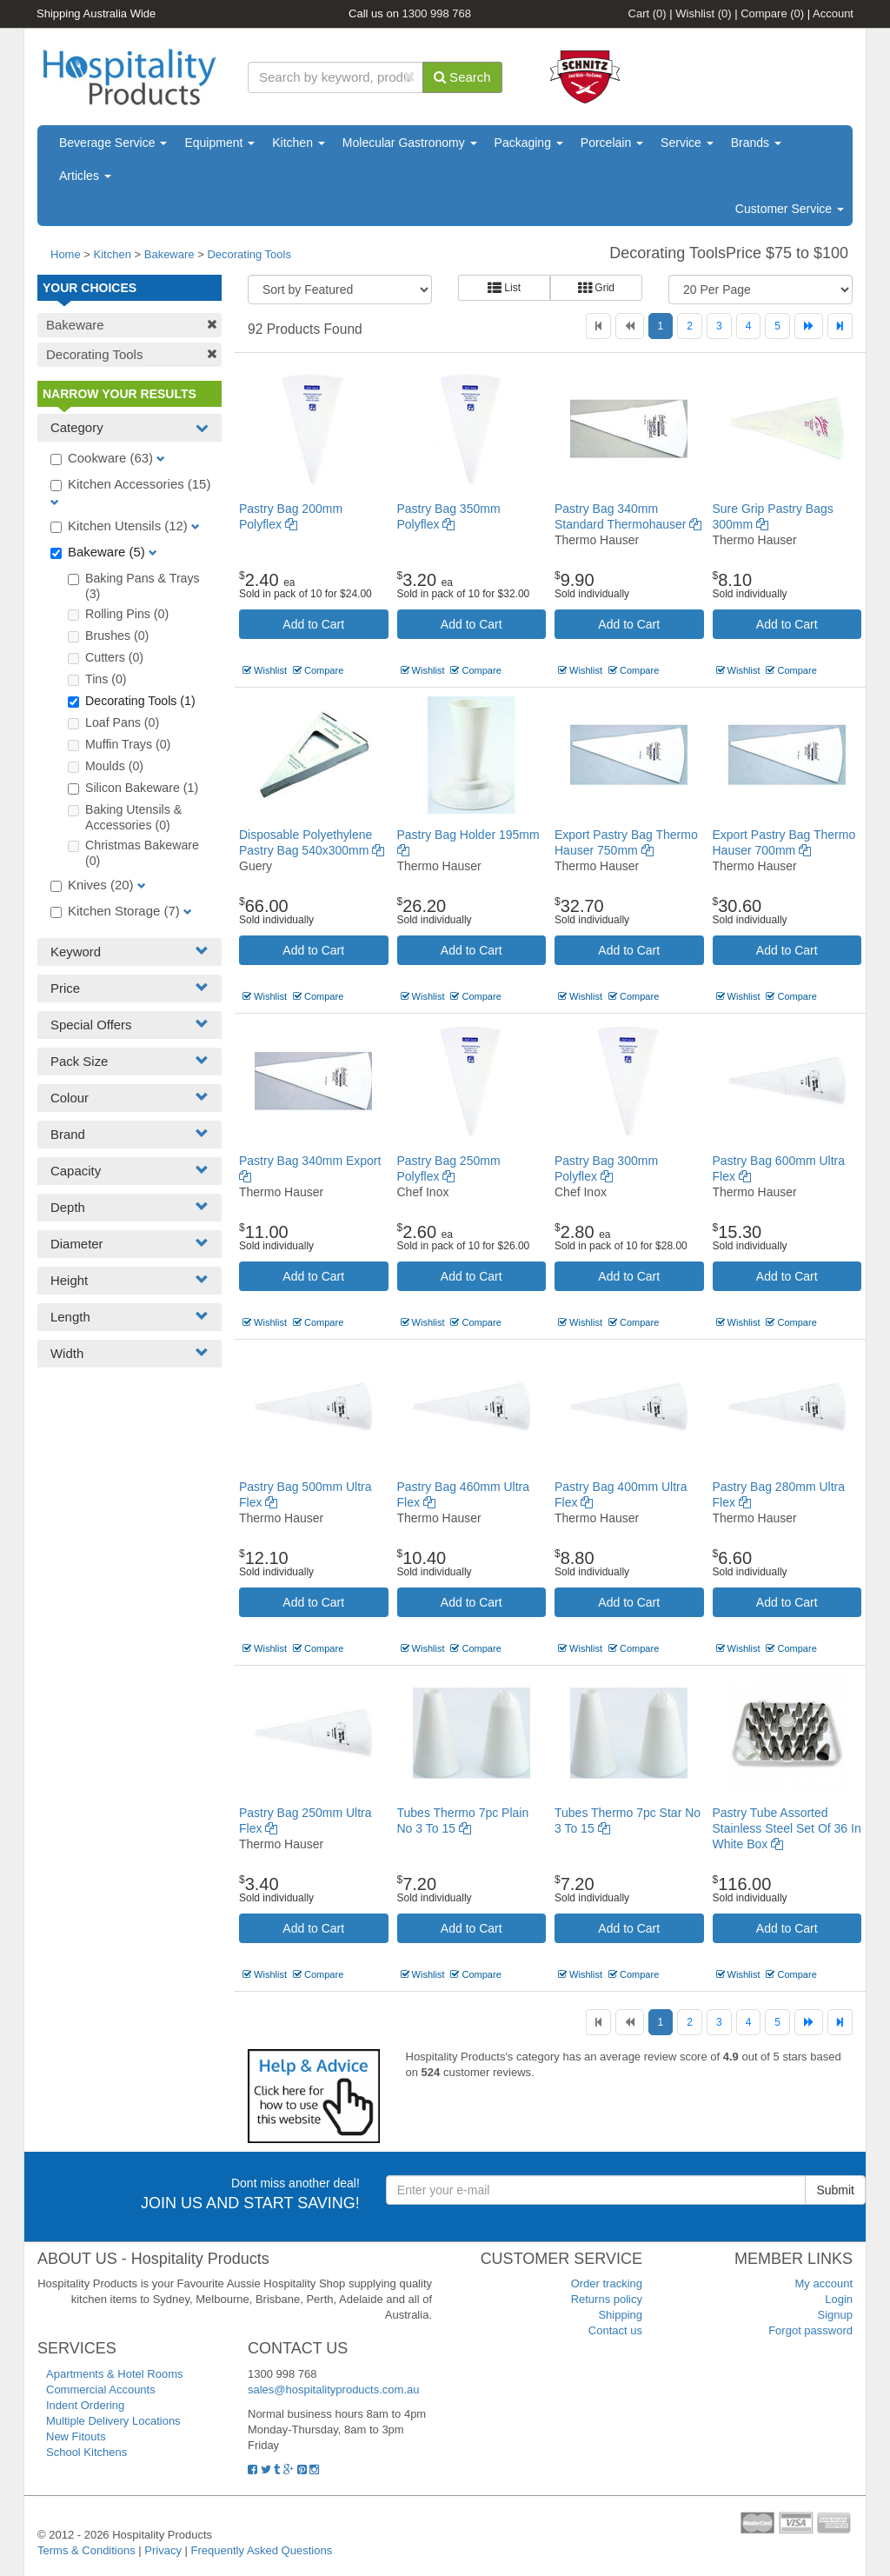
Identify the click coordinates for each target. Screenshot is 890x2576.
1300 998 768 (437, 13)
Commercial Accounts (101, 2389)
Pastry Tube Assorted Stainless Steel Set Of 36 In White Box (787, 1828)
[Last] (840, 326)
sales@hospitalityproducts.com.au (333, 2389)
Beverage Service (113, 143)
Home (65, 254)
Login (839, 2299)
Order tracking (606, 2283)
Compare (772, 13)
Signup (835, 2314)
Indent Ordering (85, 2405)
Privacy (163, 2550)
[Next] (808, 326)
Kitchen (298, 143)
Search (462, 77)
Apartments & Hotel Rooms (114, 2373)
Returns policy (606, 2299)
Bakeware (170, 254)
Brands (756, 143)
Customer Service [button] (789, 209)
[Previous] (629, 326)
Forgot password (810, 2330)
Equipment (219, 143)
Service (687, 143)
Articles (85, 176)
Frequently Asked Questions (262, 2550)
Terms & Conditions (86, 2550)
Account (833, 13)
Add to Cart (313, 624)
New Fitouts (76, 2436)
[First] (598, 326)
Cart (647, 13)
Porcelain (612, 143)
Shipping (620, 2314)
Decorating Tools (249, 254)
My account (824, 2283)
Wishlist (703, 13)
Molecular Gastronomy (409, 143)
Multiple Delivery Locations (113, 2420)
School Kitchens (86, 2452)
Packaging (529, 143)
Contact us (615, 2330)
